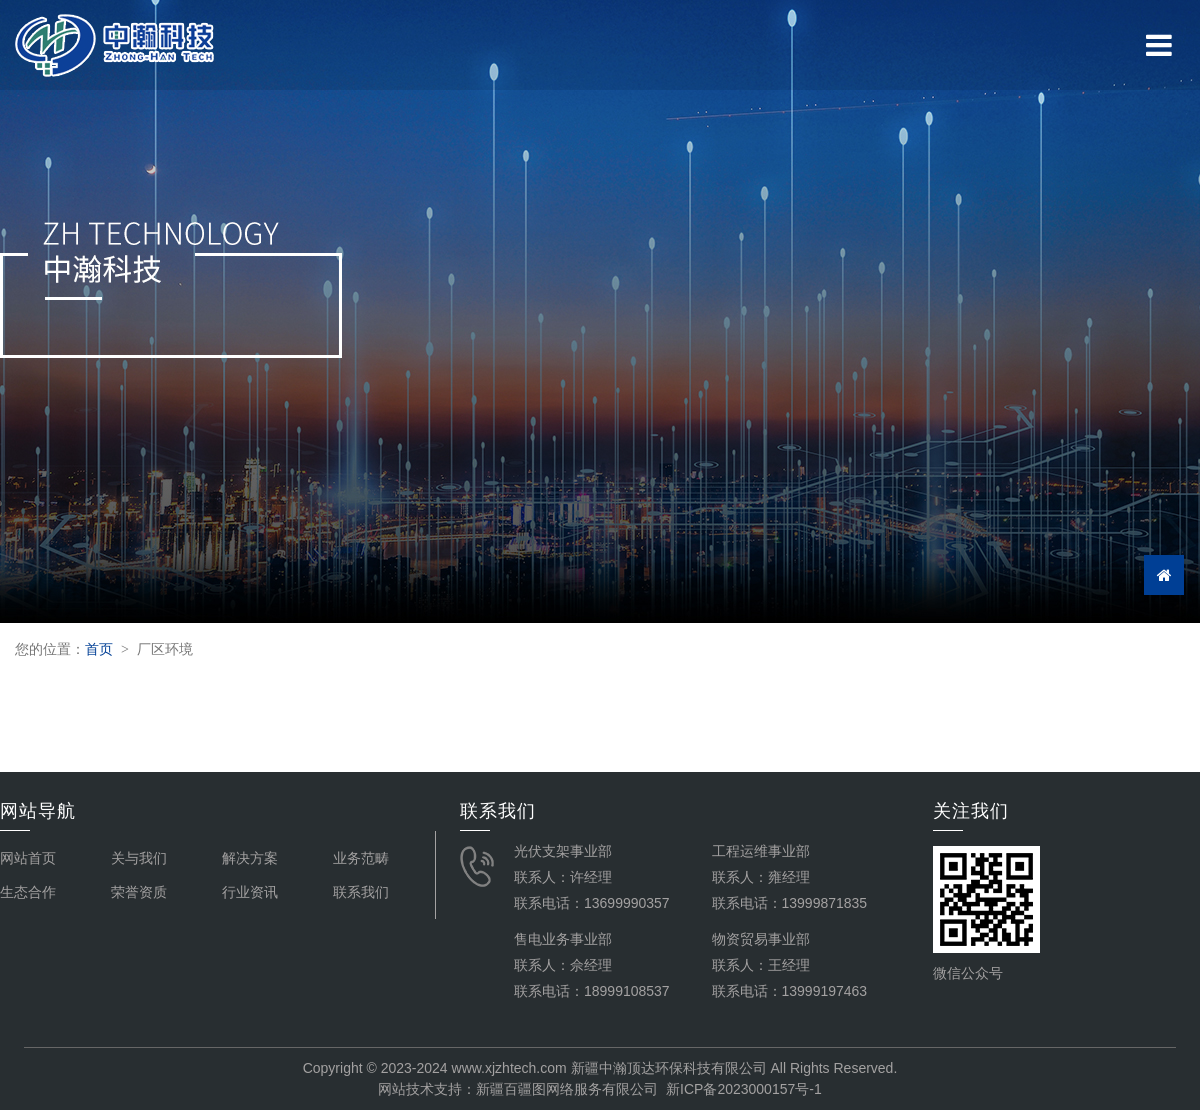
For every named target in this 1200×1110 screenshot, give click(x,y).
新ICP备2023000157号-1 (744, 1089)
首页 (99, 649)
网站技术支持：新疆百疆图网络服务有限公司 (518, 1089)
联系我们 (361, 892)
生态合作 (28, 892)
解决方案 (250, 858)
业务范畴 (361, 858)
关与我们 (139, 858)
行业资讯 (250, 892)
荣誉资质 (139, 892)
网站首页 (28, 858)
